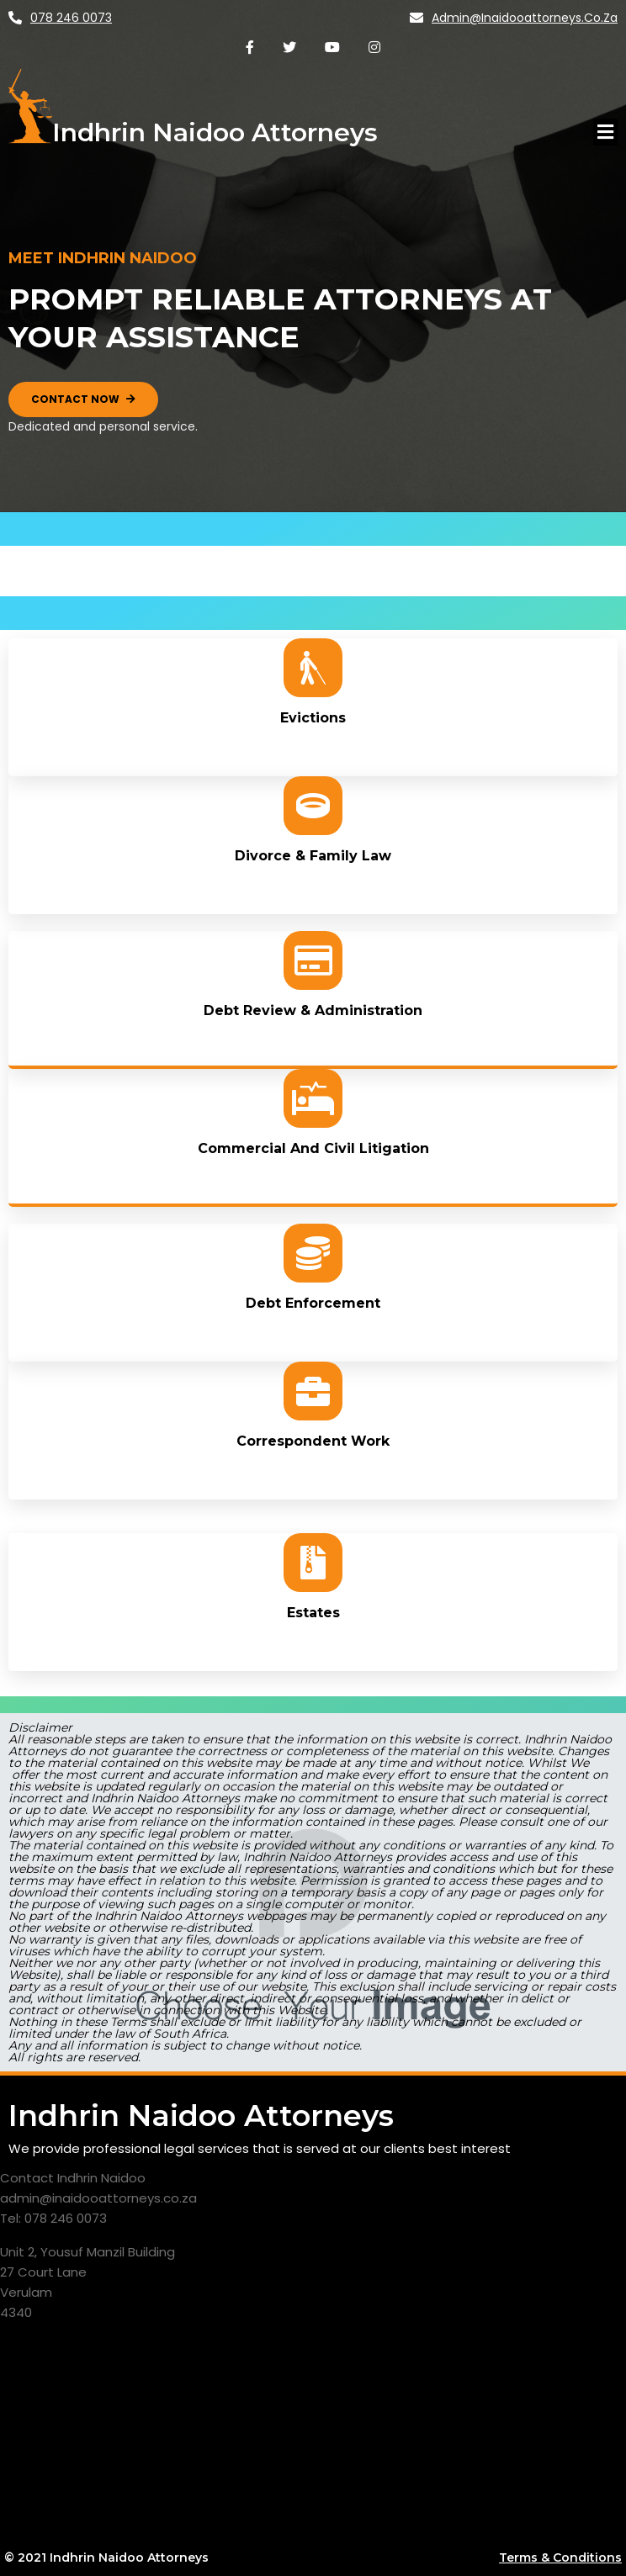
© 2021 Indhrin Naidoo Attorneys (106, 2557)
